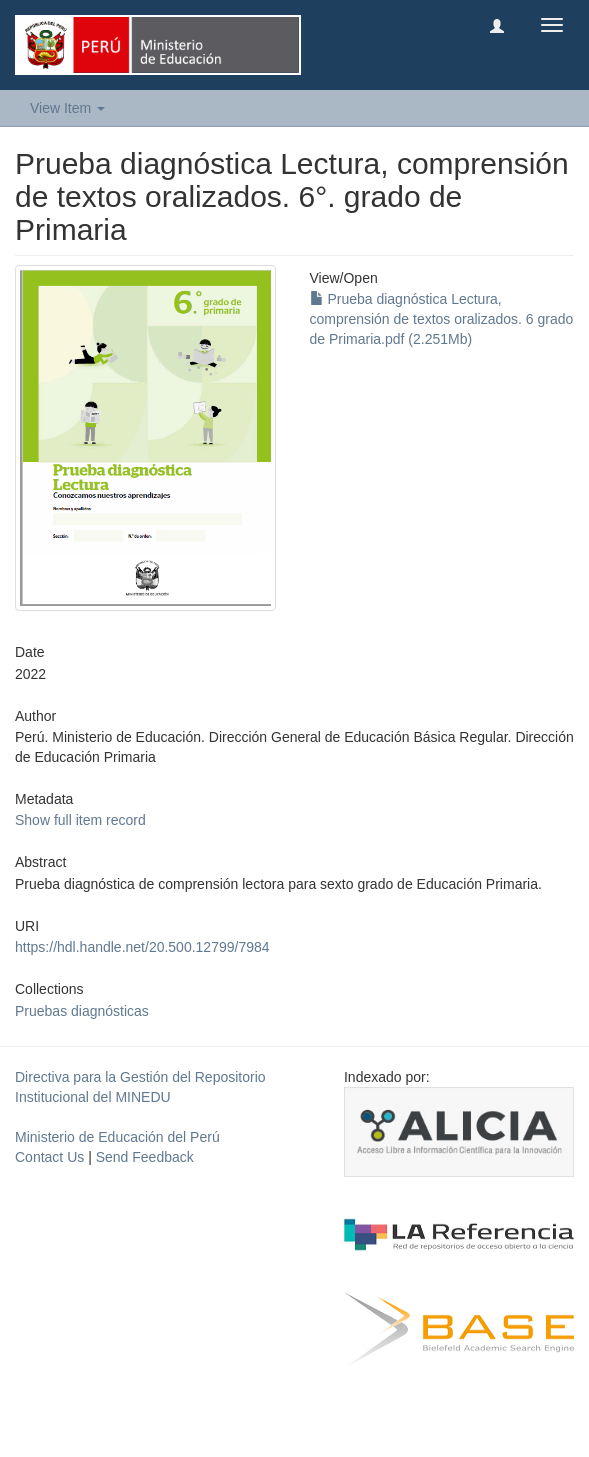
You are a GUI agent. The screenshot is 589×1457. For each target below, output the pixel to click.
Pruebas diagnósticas (82, 1011)
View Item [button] (67, 108)
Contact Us (49, 1157)
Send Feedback (145, 1157)
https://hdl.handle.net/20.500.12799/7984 (142, 947)
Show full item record (80, 820)
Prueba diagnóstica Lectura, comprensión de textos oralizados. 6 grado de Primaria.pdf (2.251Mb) (442, 319)
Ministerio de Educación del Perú (117, 1137)
